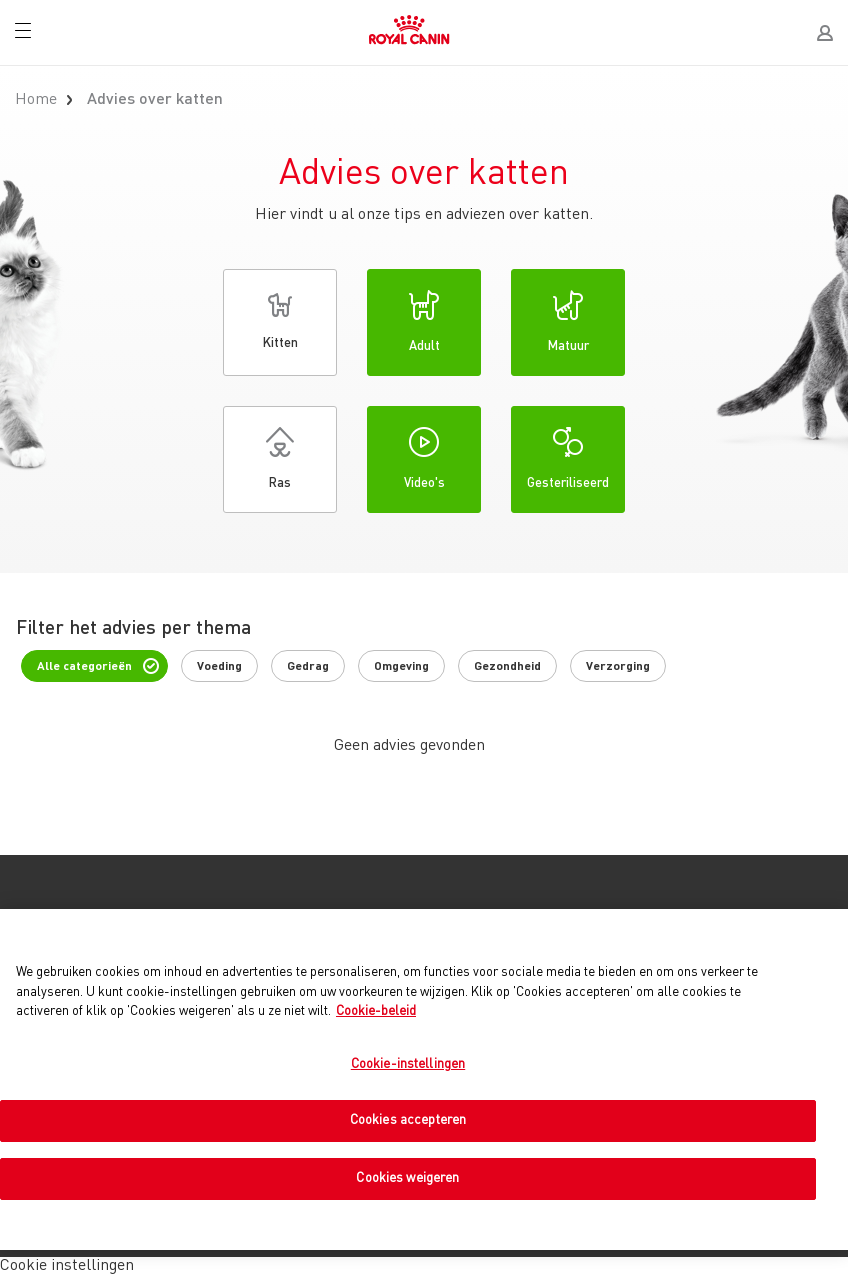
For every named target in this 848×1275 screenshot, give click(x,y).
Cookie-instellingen (408, 1064)
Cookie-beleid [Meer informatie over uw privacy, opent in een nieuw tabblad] (376, 1011)
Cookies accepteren (408, 1120)
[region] (424, 1079)
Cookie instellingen (67, 1266)
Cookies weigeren (407, 1178)
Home (36, 100)
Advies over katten (155, 100)
